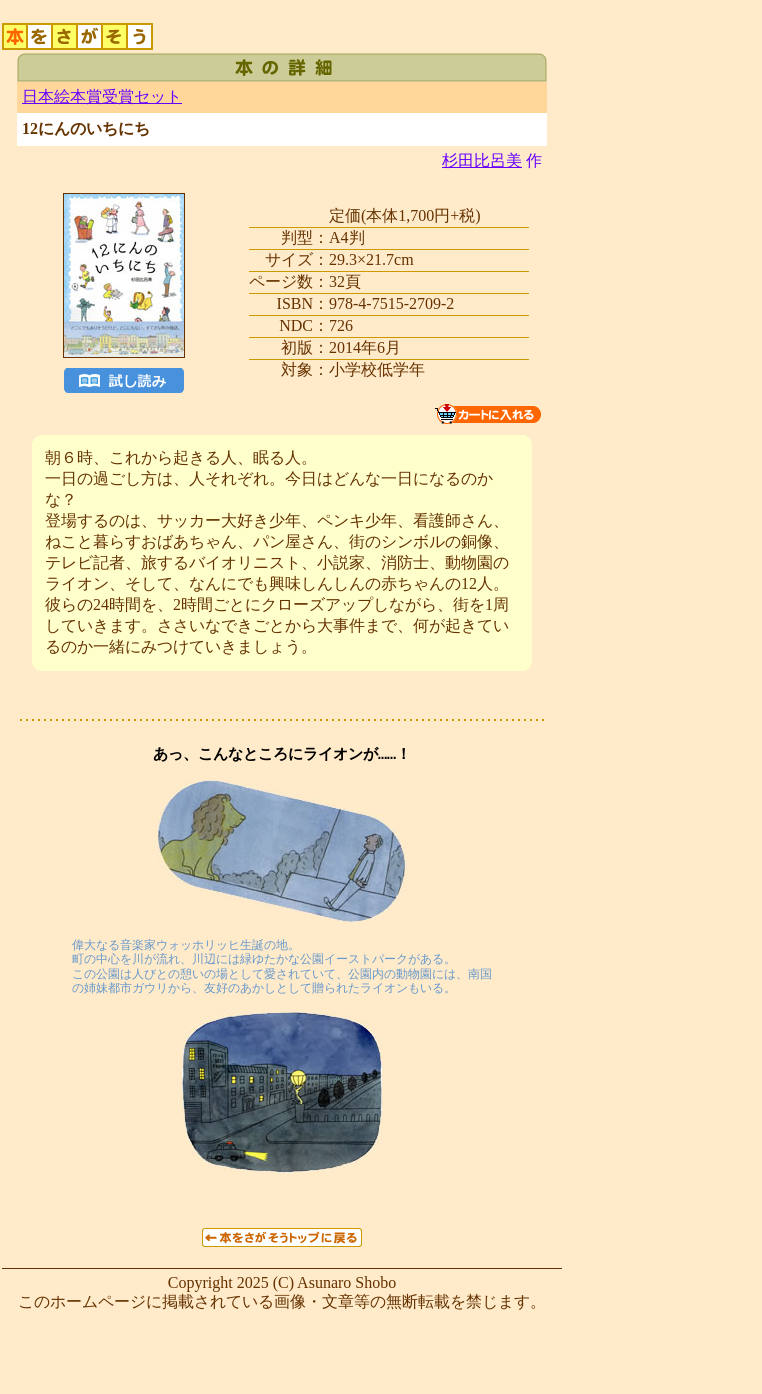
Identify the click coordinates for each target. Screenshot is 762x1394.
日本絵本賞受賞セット (102, 96)
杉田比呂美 (482, 160)
